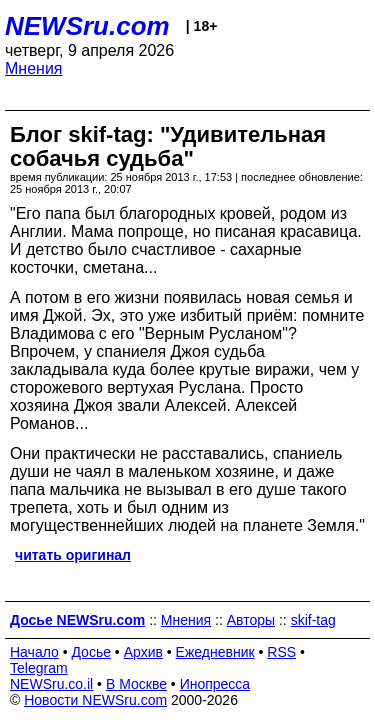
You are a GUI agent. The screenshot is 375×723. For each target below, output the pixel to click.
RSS (281, 652)
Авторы (251, 620)
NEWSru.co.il (51, 684)
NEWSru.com (87, 26)
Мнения (34, 68)
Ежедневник (215, 652)
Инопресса (215, 684)
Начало (34, 652)
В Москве (136, 684)
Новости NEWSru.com (95, 700)
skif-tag (313, 620)
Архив (143, 652)
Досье (91, 652)
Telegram (39, 668)
